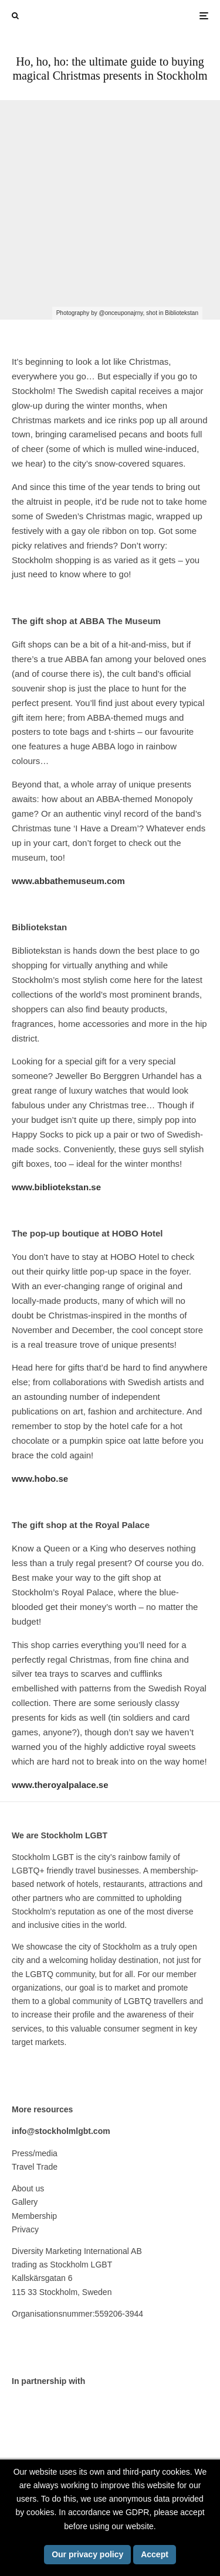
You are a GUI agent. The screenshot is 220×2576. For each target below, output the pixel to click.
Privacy (25, 2229)
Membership (34, 2216)
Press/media (34, 2153)
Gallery (25, 2202)
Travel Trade (34, 2166)
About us (28, 2188)
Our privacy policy (87, 2554)
